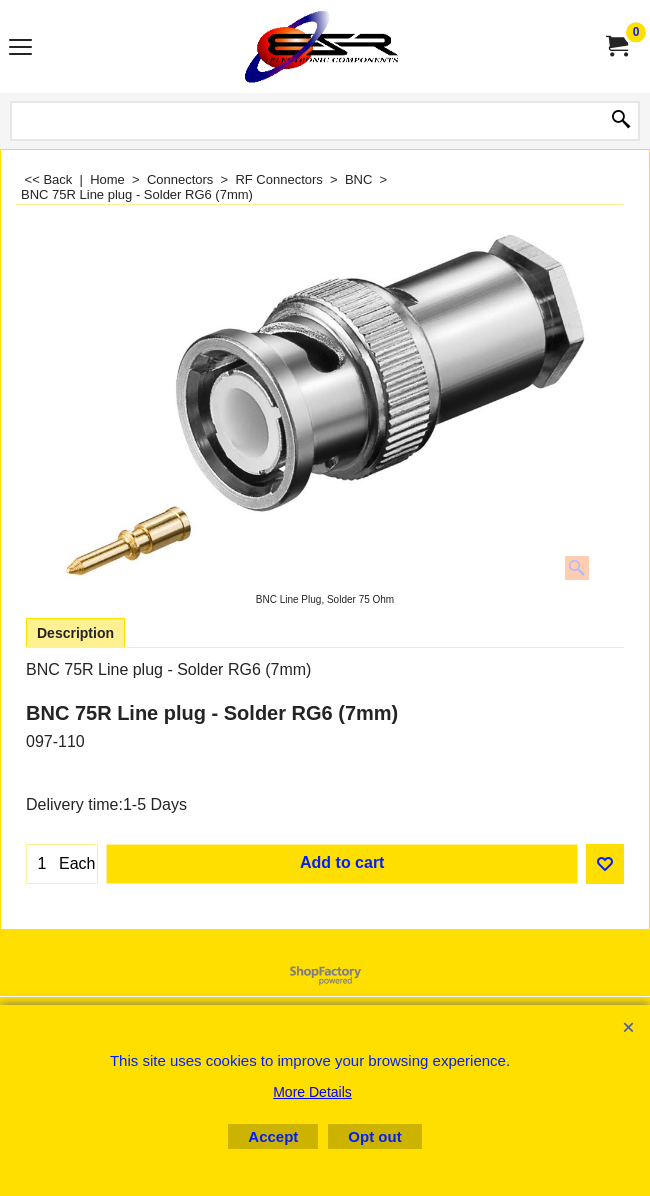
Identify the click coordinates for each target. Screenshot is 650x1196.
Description (75, 633)
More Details (312, 1092)
